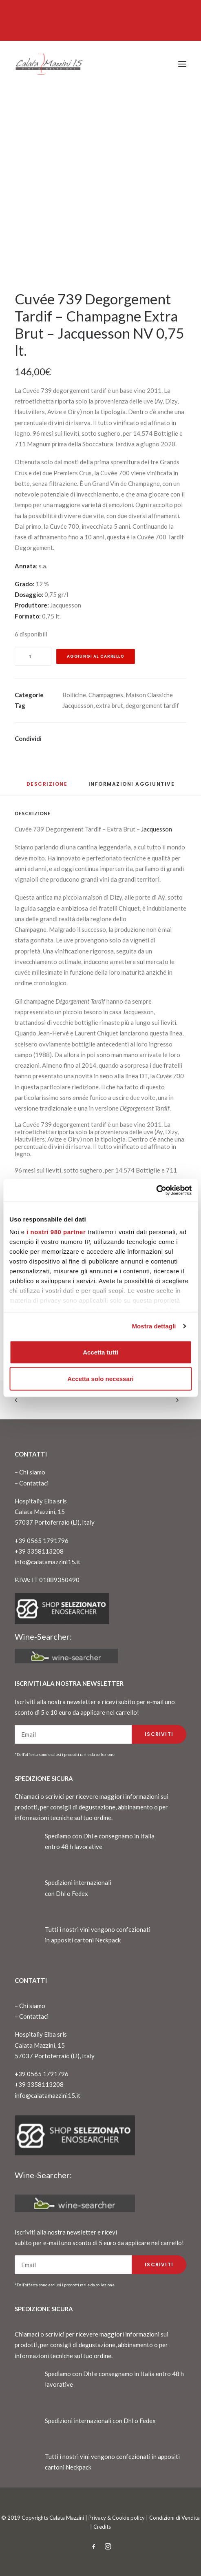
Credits (102, 2526)
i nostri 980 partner (56, 1231)
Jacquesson (77, 705)
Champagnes (105, 694)
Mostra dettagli (154, 1326)
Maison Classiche (149, 694)
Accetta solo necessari (100, 1378)
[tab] (131, 787)
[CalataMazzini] (49, 64)
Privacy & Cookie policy (116, 2517)
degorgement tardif (152, 705)
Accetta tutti (100, 1351)
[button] (182, 64)
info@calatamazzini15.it (47, 1561)
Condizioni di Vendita (174, 2517)
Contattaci (34, 1483)
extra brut (109, 705)
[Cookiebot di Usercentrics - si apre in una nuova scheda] (156, 1190)
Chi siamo (32, 1472)
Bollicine (74, 694)
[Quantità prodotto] (33, 656)
